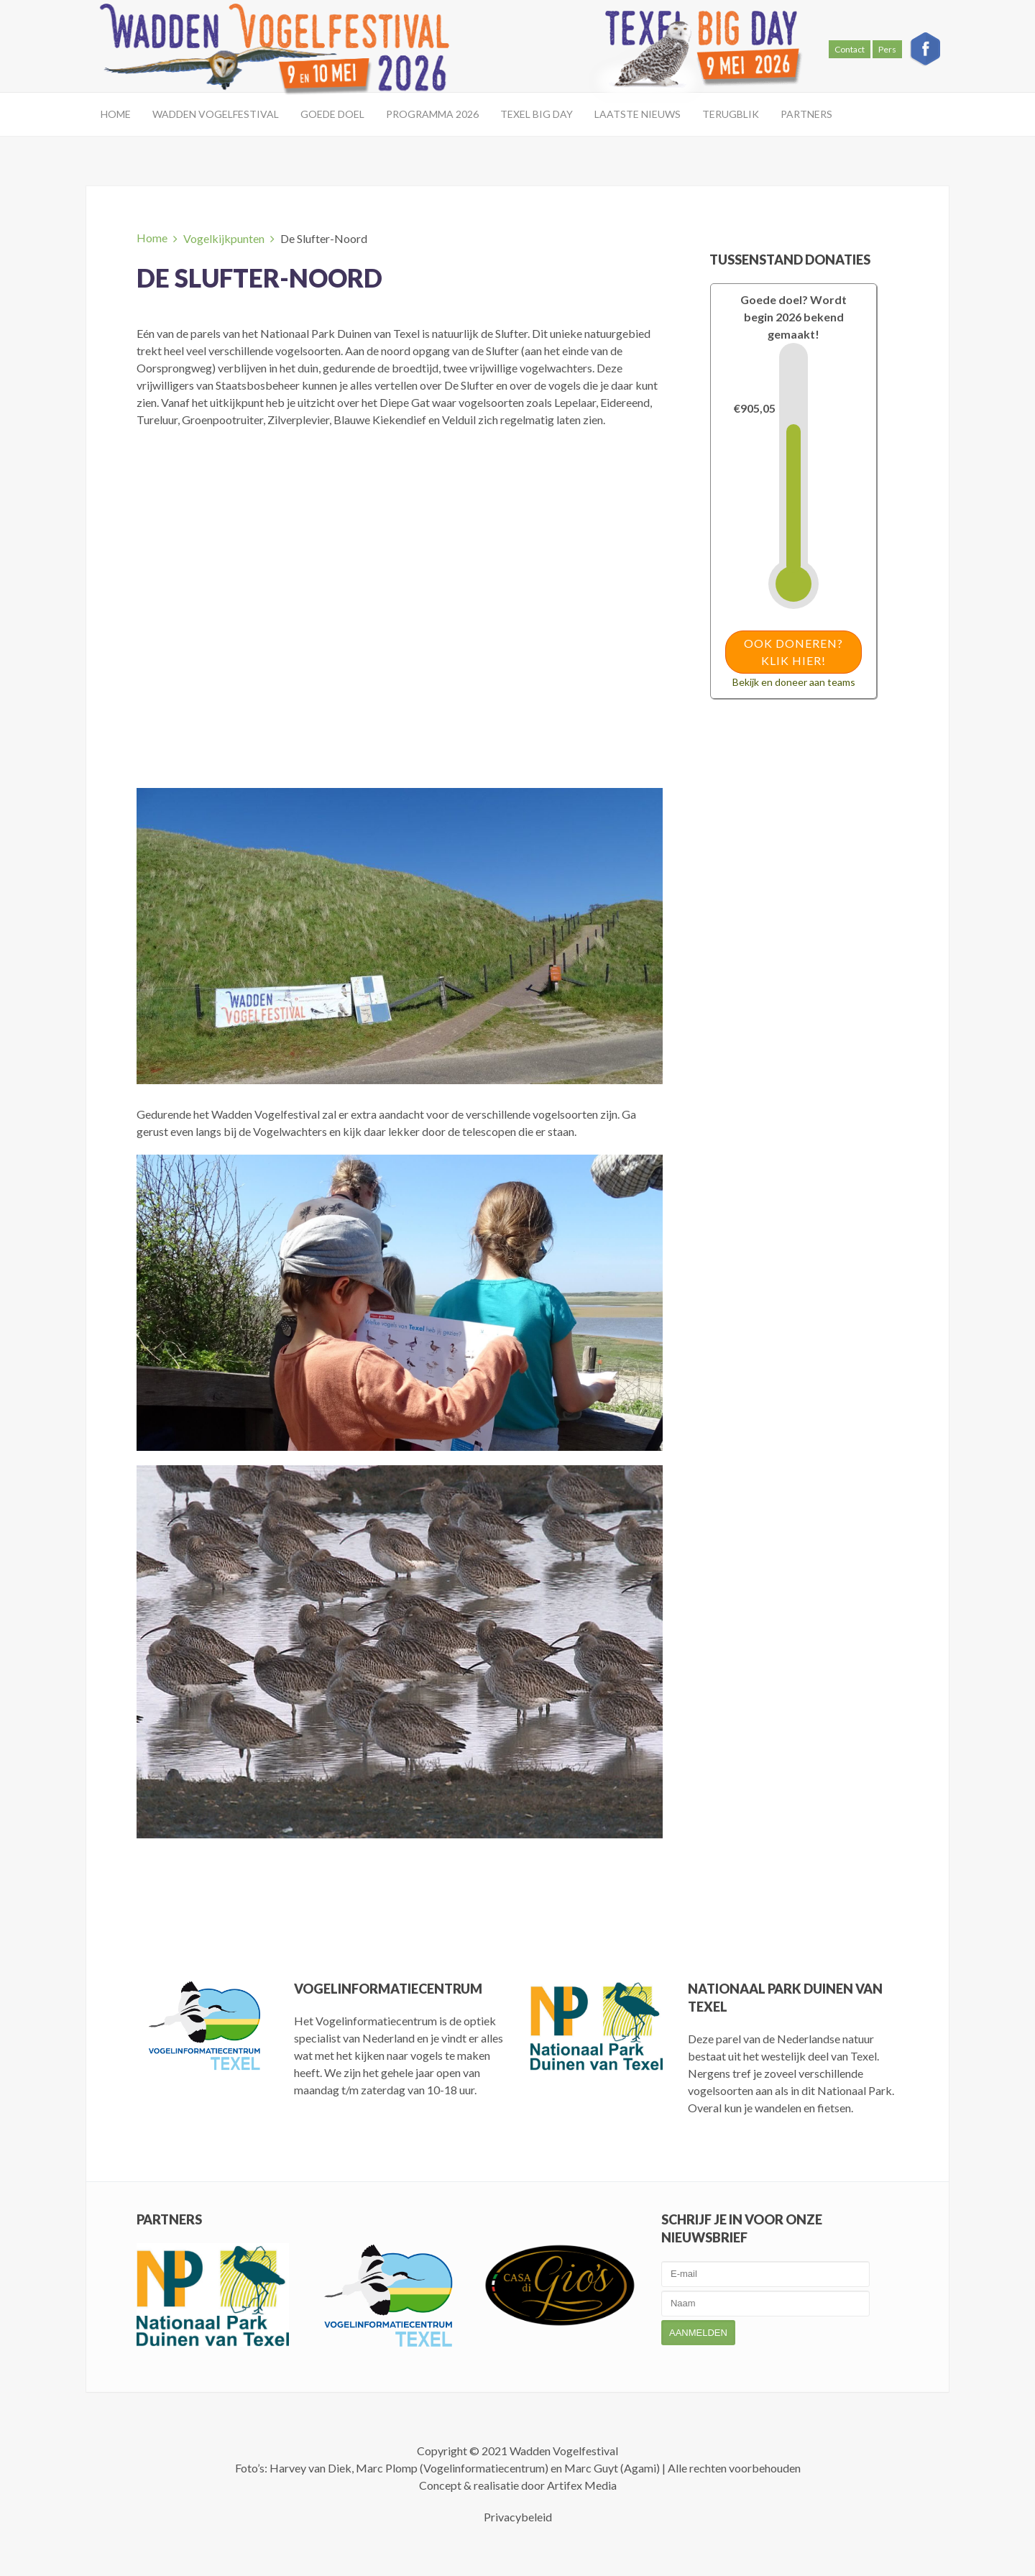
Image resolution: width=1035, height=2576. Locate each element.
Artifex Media (582, 2485)
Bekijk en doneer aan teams (793, 682)
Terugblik (730, 114)
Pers (887, 49)
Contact (849, 49)
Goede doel (332, 114)
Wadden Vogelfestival (215, 114)
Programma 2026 (432, 114)
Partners (806, 114)
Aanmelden (698, 2332)
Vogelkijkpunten (223, 238)
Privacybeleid (518, 2517)
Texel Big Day (536, 114)
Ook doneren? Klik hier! (793, 651)
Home (116, 114)
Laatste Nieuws (637, 114)
